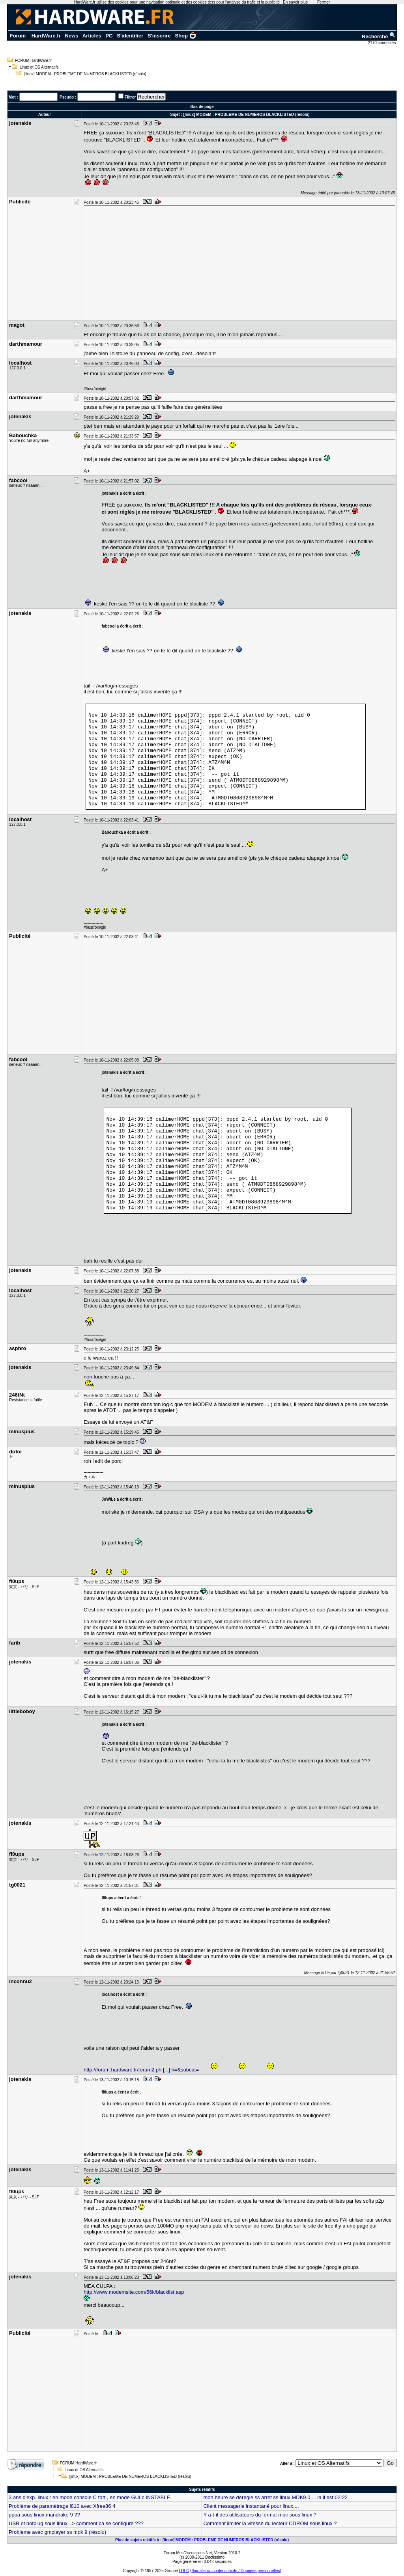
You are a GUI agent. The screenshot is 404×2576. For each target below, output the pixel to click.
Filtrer (130, 97)
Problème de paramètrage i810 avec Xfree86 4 (62, 2506)
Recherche (379, 36)
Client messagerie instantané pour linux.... (251, 2506)
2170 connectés (382, 43)
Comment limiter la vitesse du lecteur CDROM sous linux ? (270, 2523)
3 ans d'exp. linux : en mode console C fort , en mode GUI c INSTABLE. (90, 2497)
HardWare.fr (46, 36)
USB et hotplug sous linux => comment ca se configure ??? (76, 2523)
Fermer (323, 2)
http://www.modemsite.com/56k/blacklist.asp (134, 2292)
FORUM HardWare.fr (33, 60)
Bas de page (202, 106)
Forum (18, 36)
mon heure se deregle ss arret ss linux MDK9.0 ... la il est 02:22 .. (277, 2497)
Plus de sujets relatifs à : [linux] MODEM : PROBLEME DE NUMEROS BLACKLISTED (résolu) (202, 2540)
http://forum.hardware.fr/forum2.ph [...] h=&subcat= (141, 2070)
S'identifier (130, 36)
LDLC (184, 2571)
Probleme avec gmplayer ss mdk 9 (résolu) (57, 2532)
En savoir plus (295, 2)
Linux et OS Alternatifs (39, 67)
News (71, 36)
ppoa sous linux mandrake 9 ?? (44, 2515)
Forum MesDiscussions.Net (188, 2553)
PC (108, 36)
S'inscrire (159, 36)
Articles (91, 36)
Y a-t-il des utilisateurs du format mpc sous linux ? (259, 2515)
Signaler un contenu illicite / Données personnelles (235, 2571)
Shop (185, 36)
